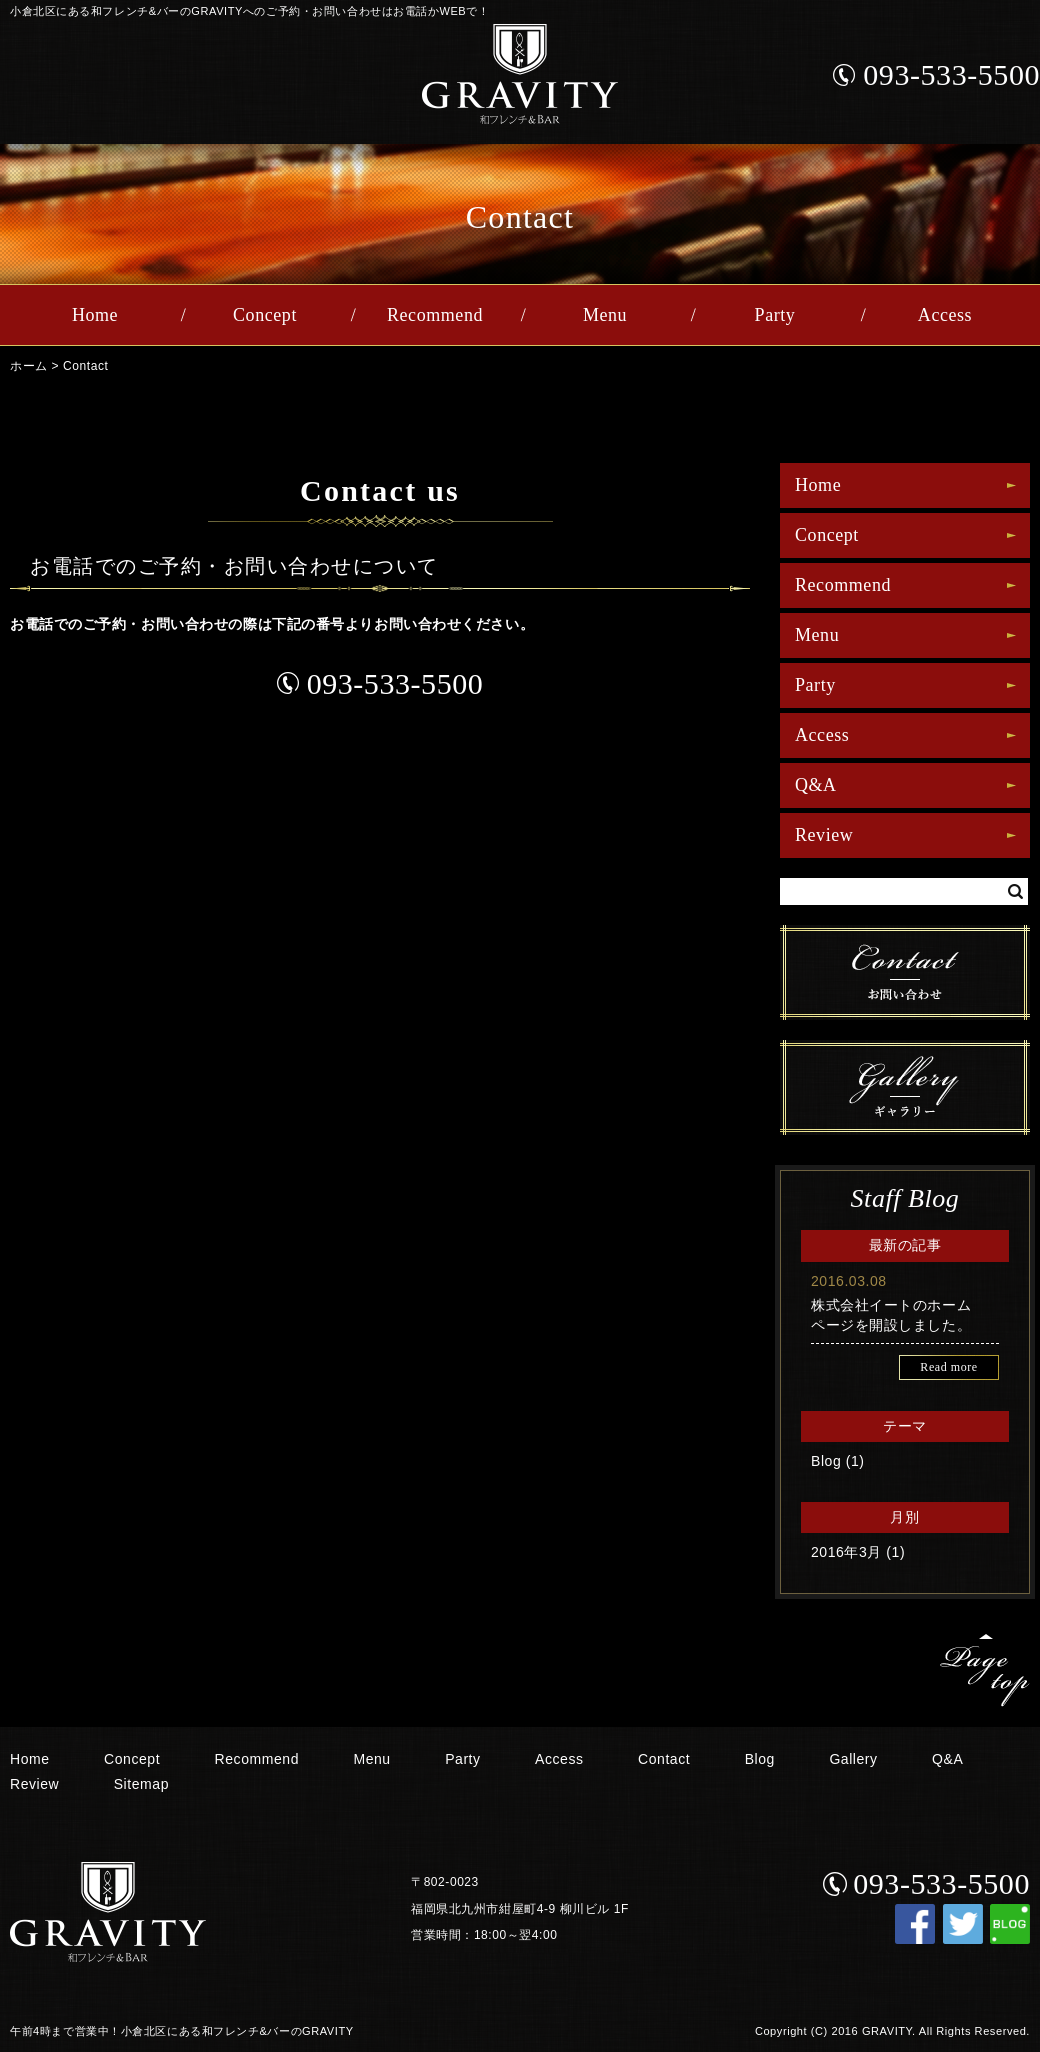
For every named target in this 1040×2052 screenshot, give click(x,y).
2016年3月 (846, 1552)
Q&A (816, 785)
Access (945, 315)
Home (95, 315)
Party (775, 315)
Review (824, 835)
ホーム (29, 366)
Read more (948, 1367)
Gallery (853, 1759)
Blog (826, 1461)
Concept (265, 315)
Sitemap (141, 1784)
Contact (85, 366)
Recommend (435, 315)
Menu (605, 315)
